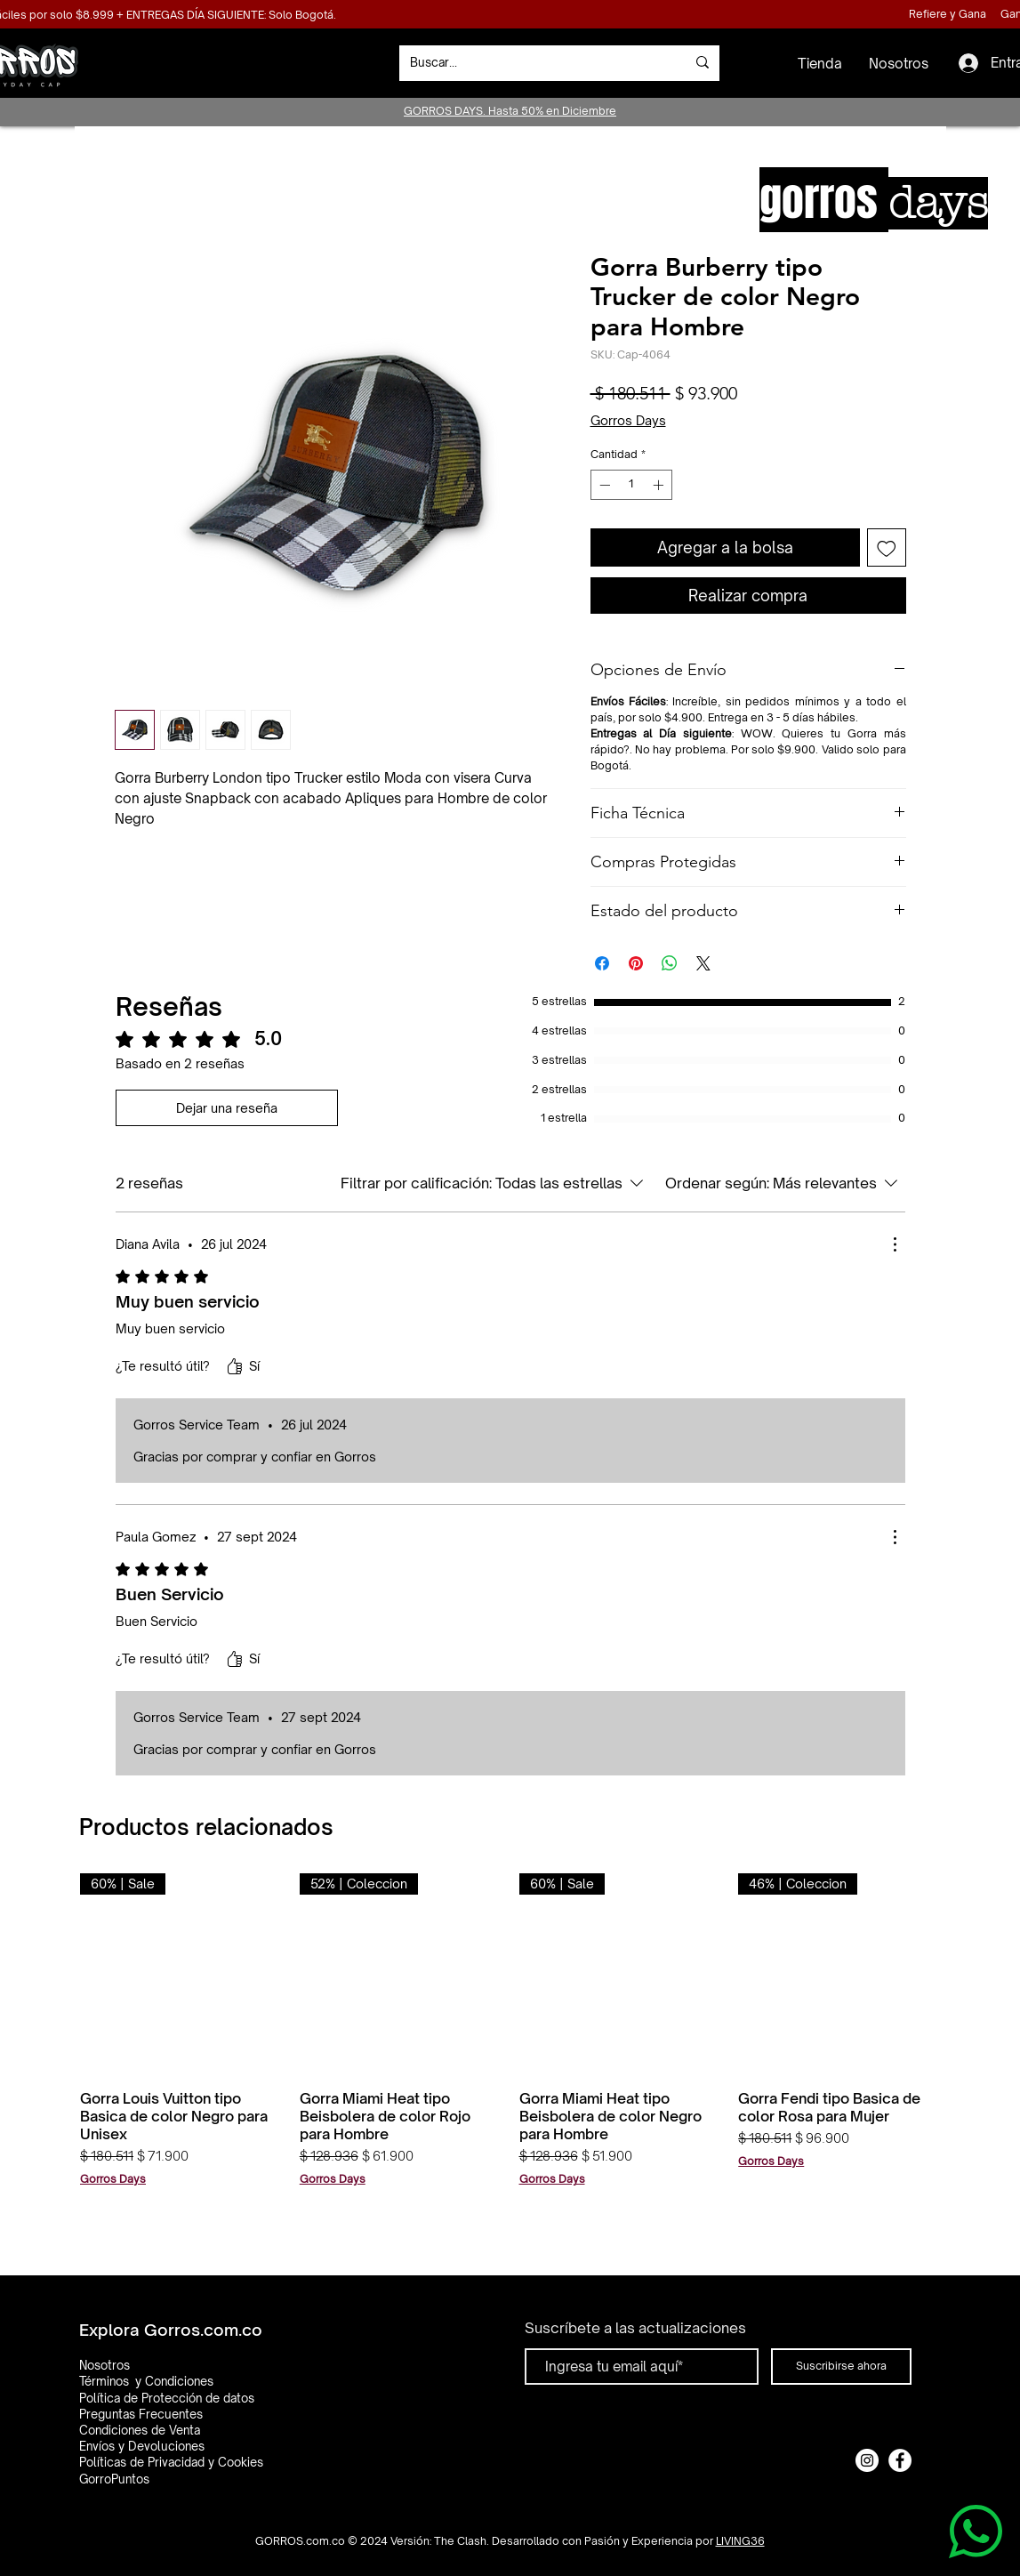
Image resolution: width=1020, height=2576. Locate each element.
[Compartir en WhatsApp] (669, 963)
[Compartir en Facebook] (602, 963)
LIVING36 (740, 2541)
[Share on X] (703, 963)
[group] (510, 2041)
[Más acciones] (894, 1244)
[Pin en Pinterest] (636, 963)
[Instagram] (867, 2460)
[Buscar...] (534, 62)
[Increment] (660, 485)
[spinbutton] (631, 485)
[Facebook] (900, 2460)
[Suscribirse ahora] (841, 2366)
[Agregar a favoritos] (886, 548)
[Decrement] (603, 485)
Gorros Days (628, 420)
